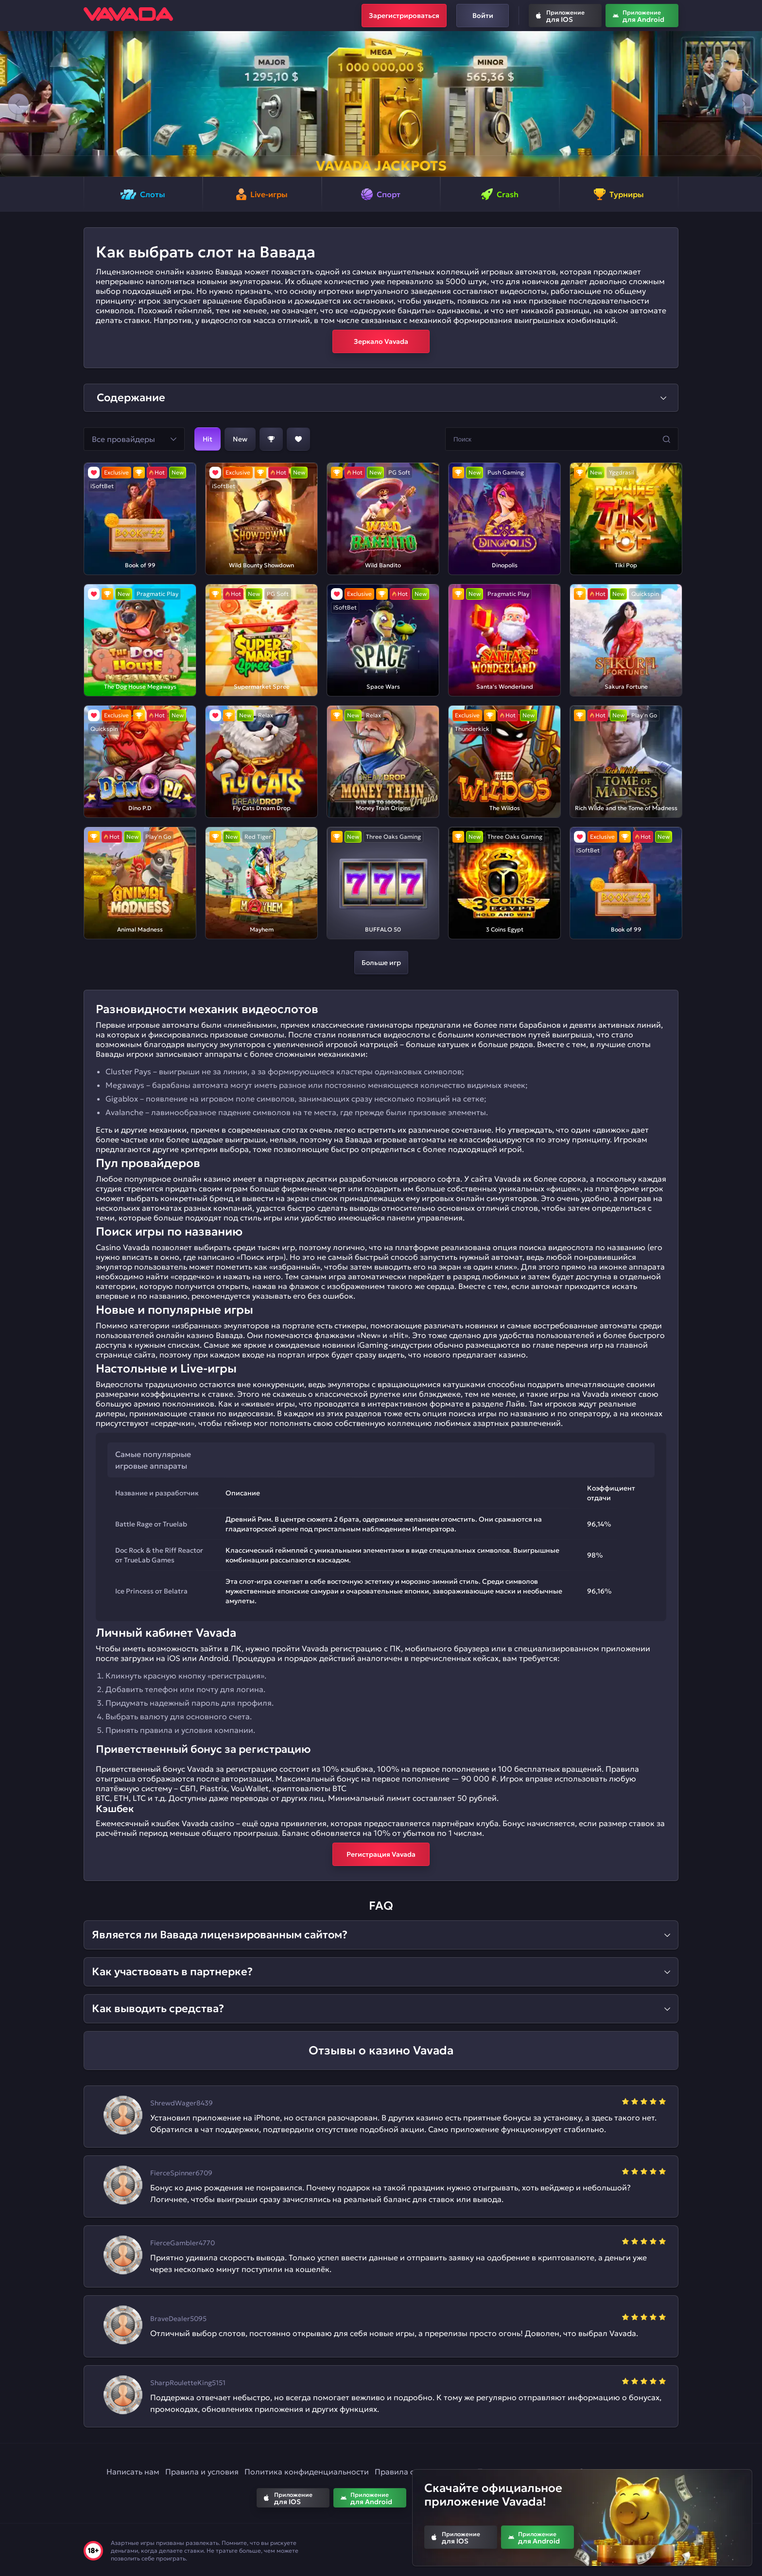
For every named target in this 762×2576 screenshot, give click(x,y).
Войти (482, 15)
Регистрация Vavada (381, 1854)
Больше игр (381, 962)
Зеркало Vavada (381, 341)
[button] (18, 104)
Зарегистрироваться (404, 15)
